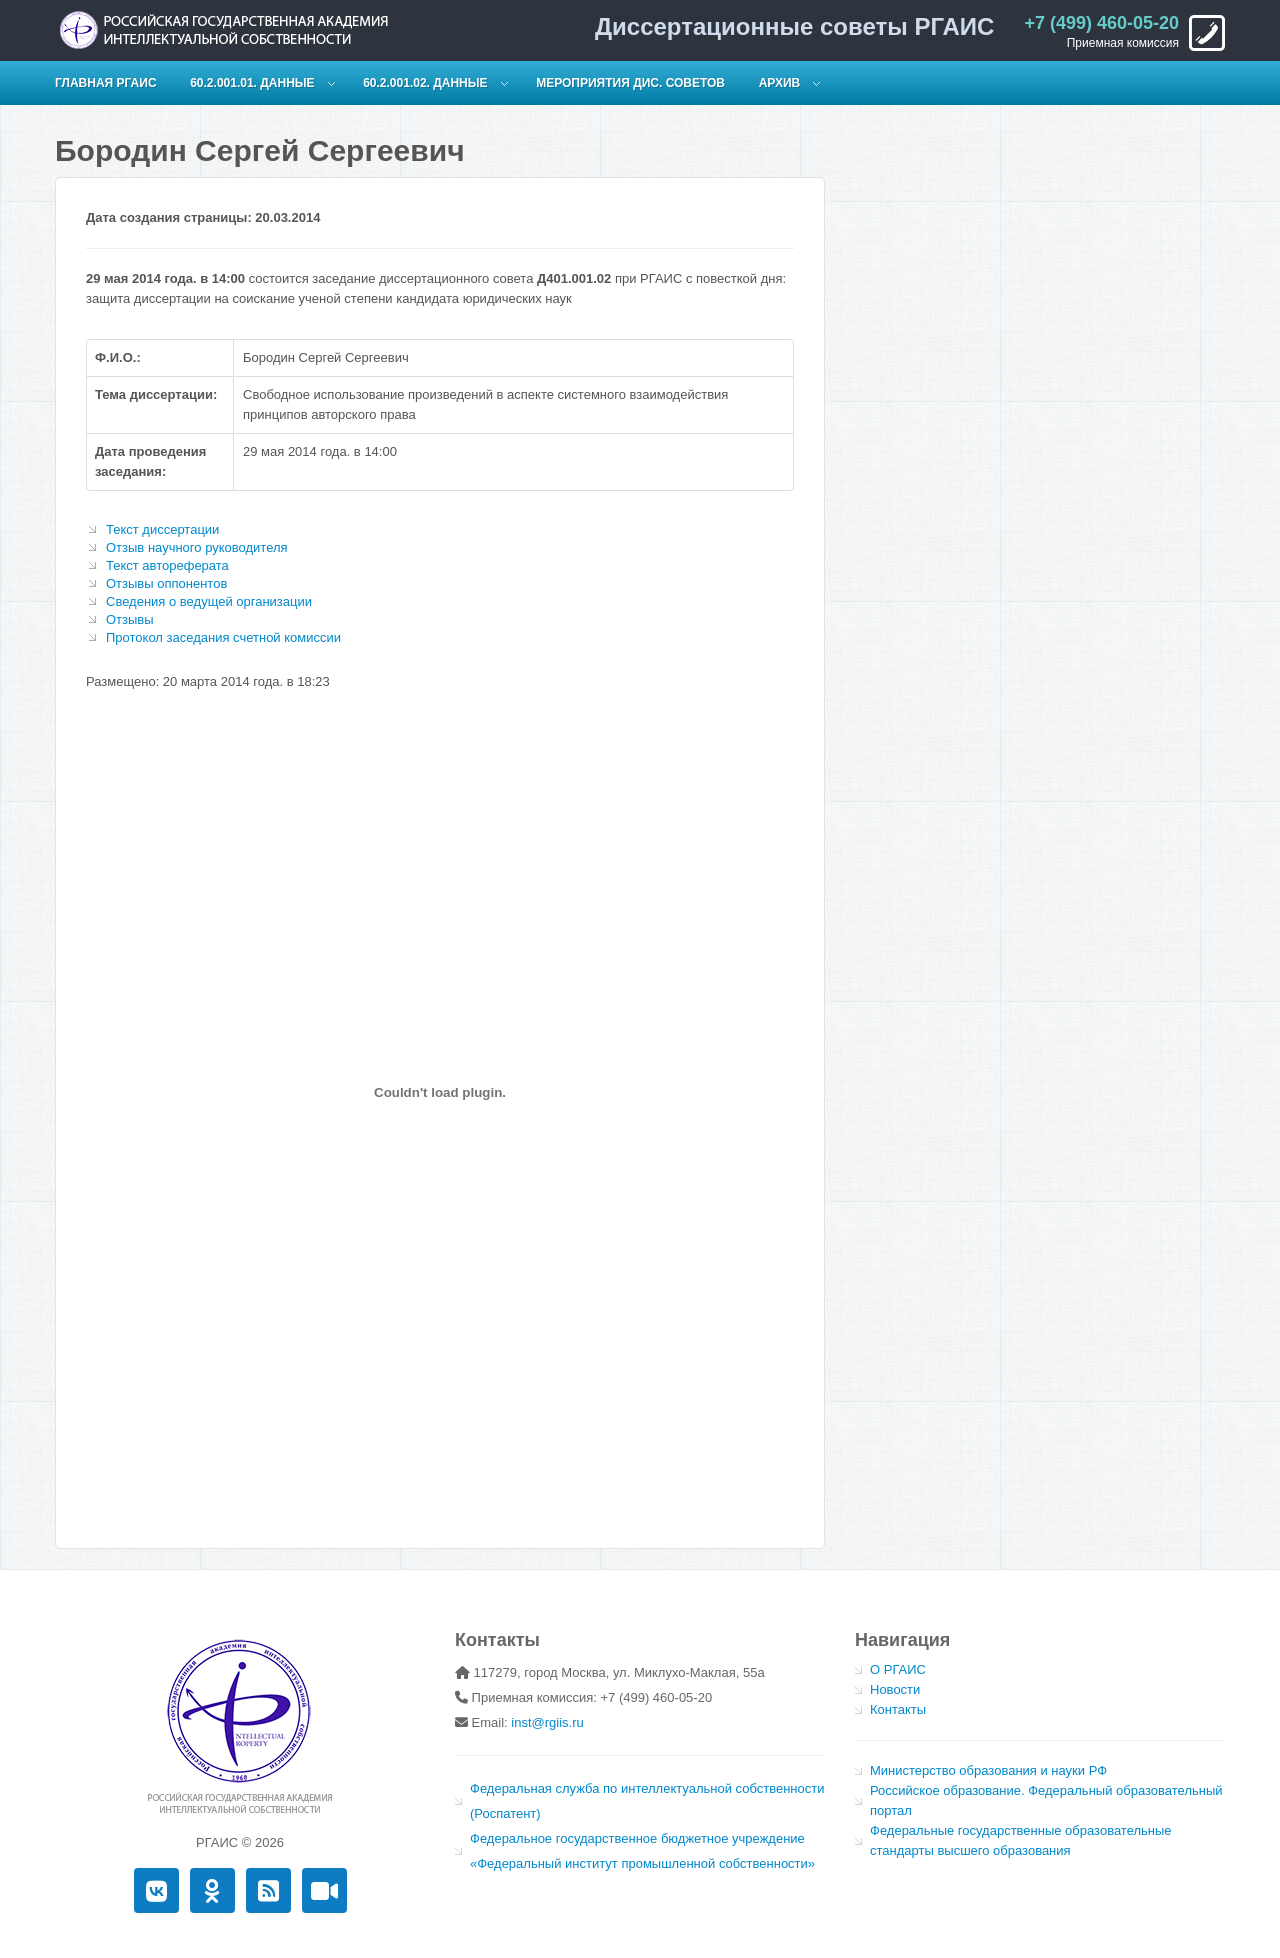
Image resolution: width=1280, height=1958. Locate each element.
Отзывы (130, 619)
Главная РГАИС (106, 83)
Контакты (898, 1709)
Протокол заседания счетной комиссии (223, 637)
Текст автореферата (167, 565)
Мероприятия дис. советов (630, 83)
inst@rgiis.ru (547, 1722)
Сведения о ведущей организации (209, 601)
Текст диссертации (162, 529)
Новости (895, 1689)
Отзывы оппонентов (166, 583)
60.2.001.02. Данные (425, 83)
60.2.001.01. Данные (252, 83)
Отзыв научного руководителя (197, 547)
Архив (780, 83)
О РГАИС (898, 1669)
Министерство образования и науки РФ (988, 1770)
